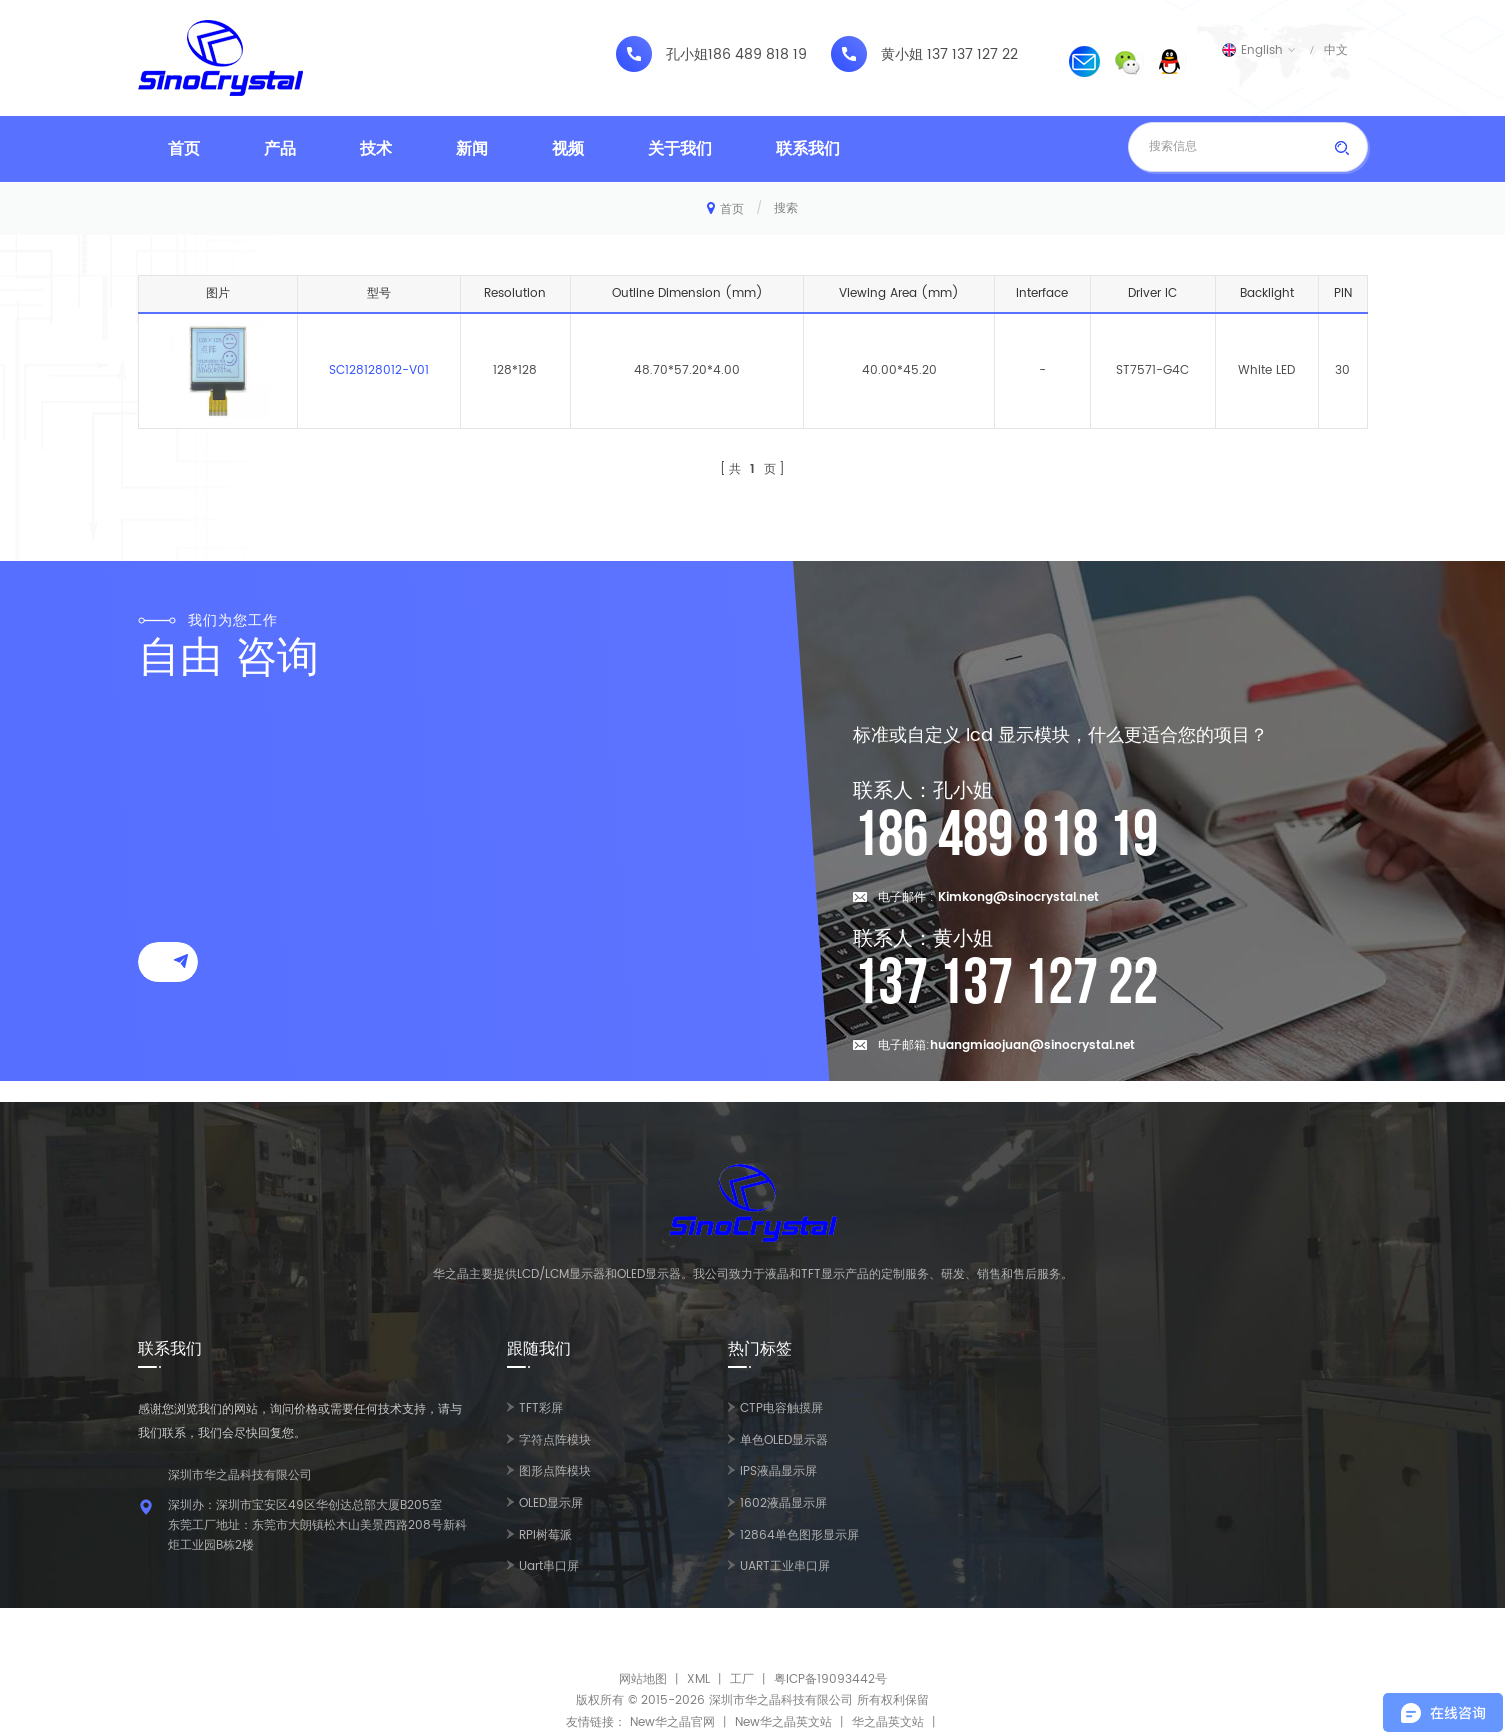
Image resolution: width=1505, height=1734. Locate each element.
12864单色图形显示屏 (799, 1535)
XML (698, 1679)
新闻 (472, 149)
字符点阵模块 (555, 1440)
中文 (1336, 50)
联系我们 (808, 149)
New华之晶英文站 (783, 1722)
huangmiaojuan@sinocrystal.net (1032, 1045)
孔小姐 (687, 55)
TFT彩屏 (541, 1408)
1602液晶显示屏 (783, 1503)
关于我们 (680, 149)
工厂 (742, 1679)
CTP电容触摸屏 (781, 1408)
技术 (376, 149)
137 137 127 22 (972, 55)
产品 (280, 149)
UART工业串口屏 (785, 1566)
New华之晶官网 (672, 1722)
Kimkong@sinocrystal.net (1018, 897)
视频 (568, 149)
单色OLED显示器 (784, 1440)
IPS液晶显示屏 (778, 1471)
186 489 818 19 (757, 55)
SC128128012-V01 (379, 370)
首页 (184, 149)
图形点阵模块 (555, 1471)
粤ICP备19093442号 (830, 1679)
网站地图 (643, 1679)
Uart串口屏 (549, 1566)
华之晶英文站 (888, 1722)
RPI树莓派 (545, 1535)
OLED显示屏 (551, 1503)
